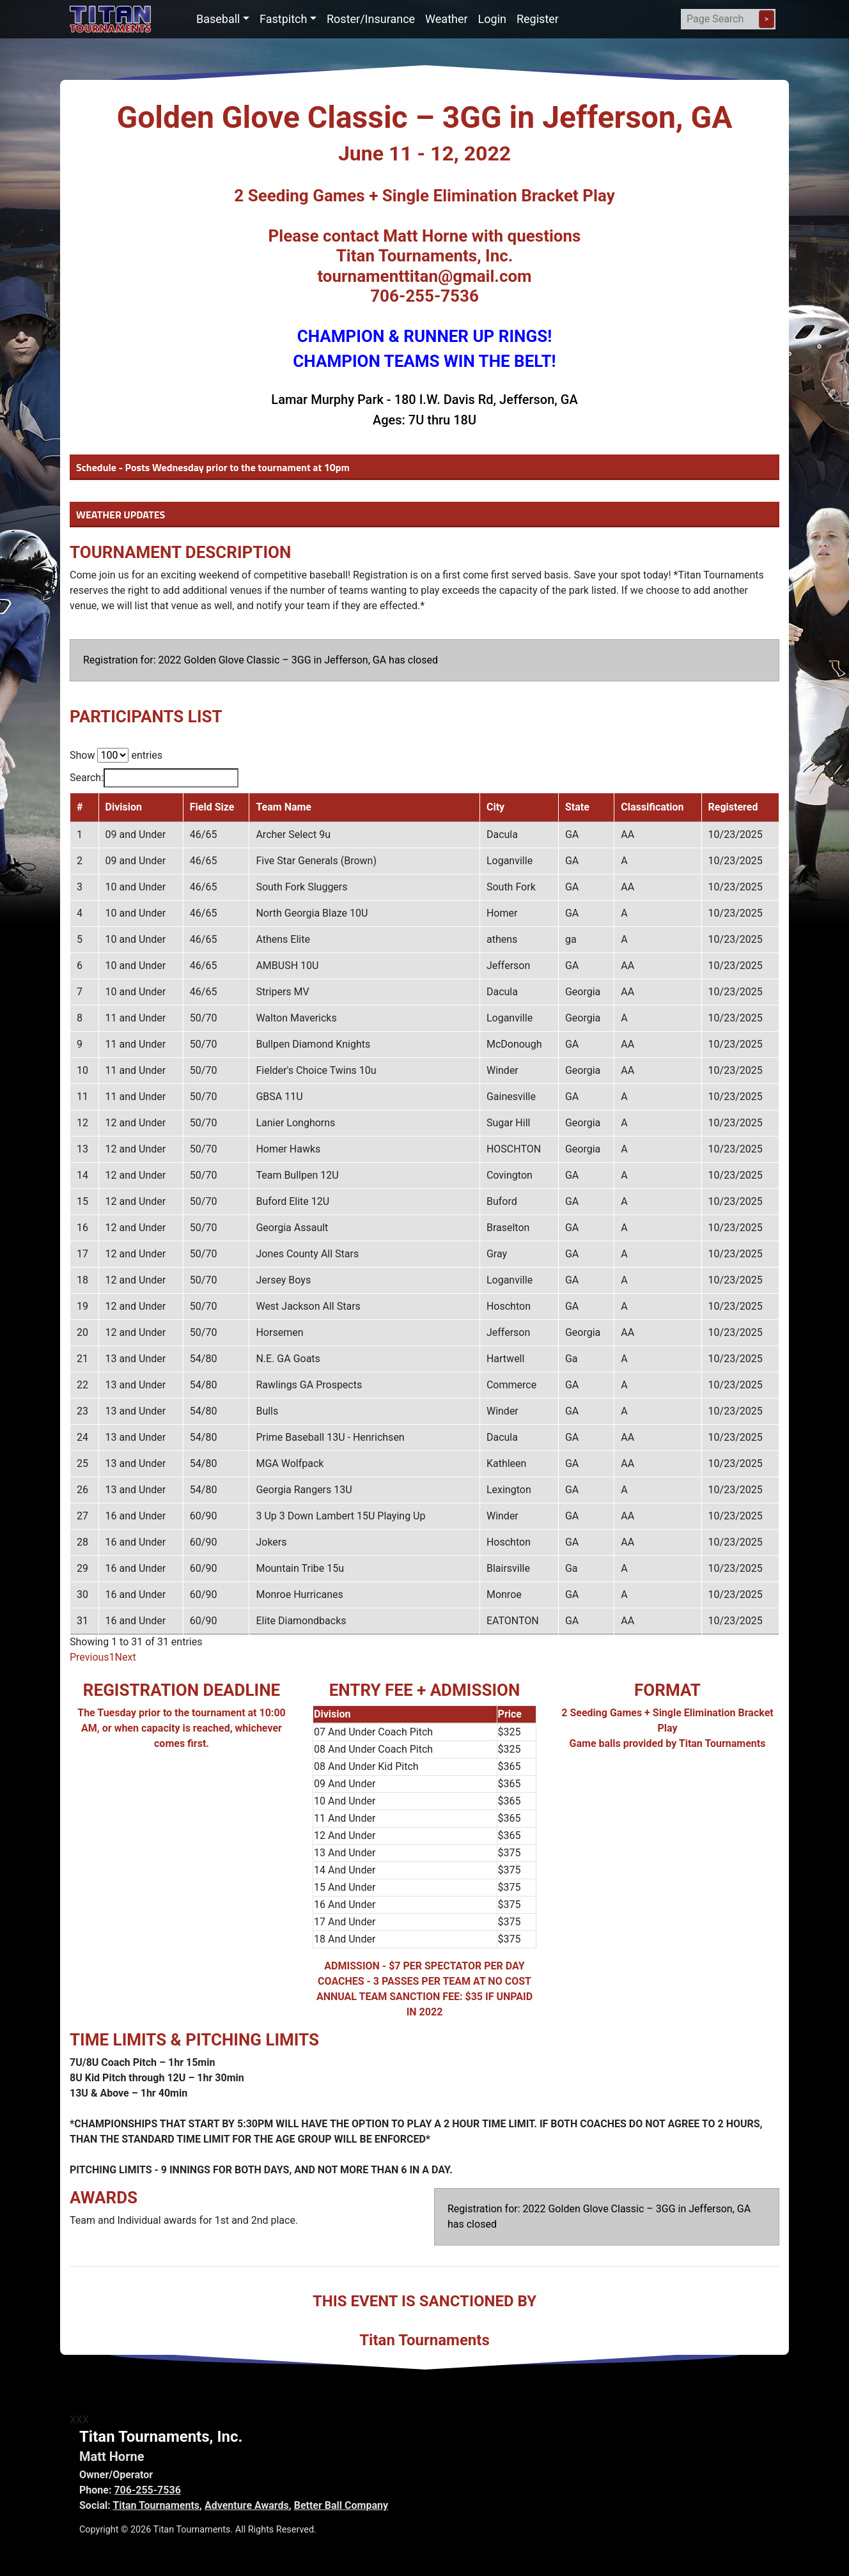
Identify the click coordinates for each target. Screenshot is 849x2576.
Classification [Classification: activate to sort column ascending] (652, 807)
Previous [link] (89, 1657)
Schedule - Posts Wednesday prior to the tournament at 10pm (213, 467)
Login (492, 19)
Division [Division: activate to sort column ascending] (123, 807)
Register (538, 19)
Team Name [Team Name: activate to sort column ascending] (283, 807)
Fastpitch (283, 19)
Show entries (116, 755)
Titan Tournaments (156, 2505)
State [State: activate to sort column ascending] (577, 807)
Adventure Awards (247, 2505)
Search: (154, 778)
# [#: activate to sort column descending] (79, 807)
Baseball (218, 19)
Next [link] (125, 1657)
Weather (446, 19)
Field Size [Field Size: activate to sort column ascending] (212, 807)
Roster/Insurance (371, 19)
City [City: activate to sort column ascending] (495, 807)
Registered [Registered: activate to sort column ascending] (733, 807)
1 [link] (112, 1657)
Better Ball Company (341, 2505)
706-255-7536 (147, 2490)
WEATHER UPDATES (120, 514)
